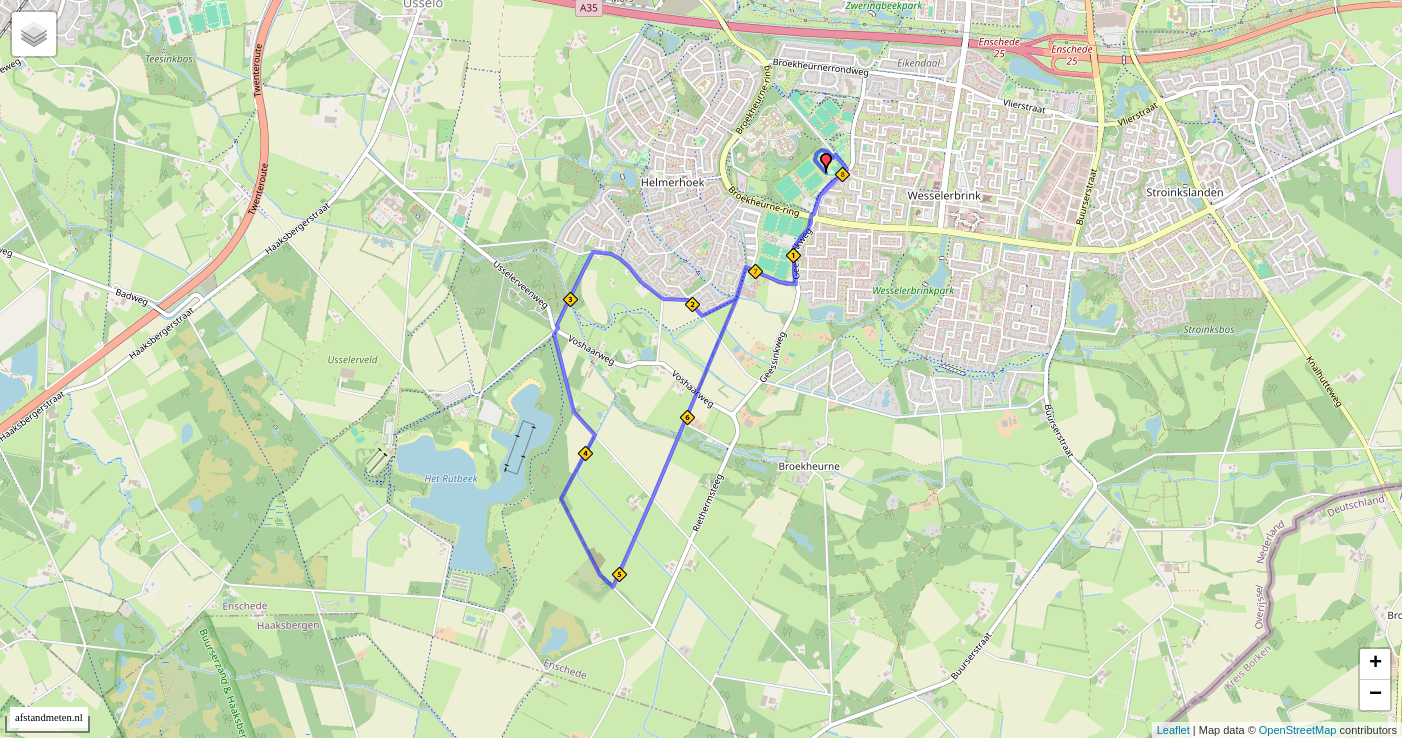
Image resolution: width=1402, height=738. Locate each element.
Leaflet (1173, 730)
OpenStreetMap (1298, 730)
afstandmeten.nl (49, 717)
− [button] (1375, 695)
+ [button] (1375, 664)
